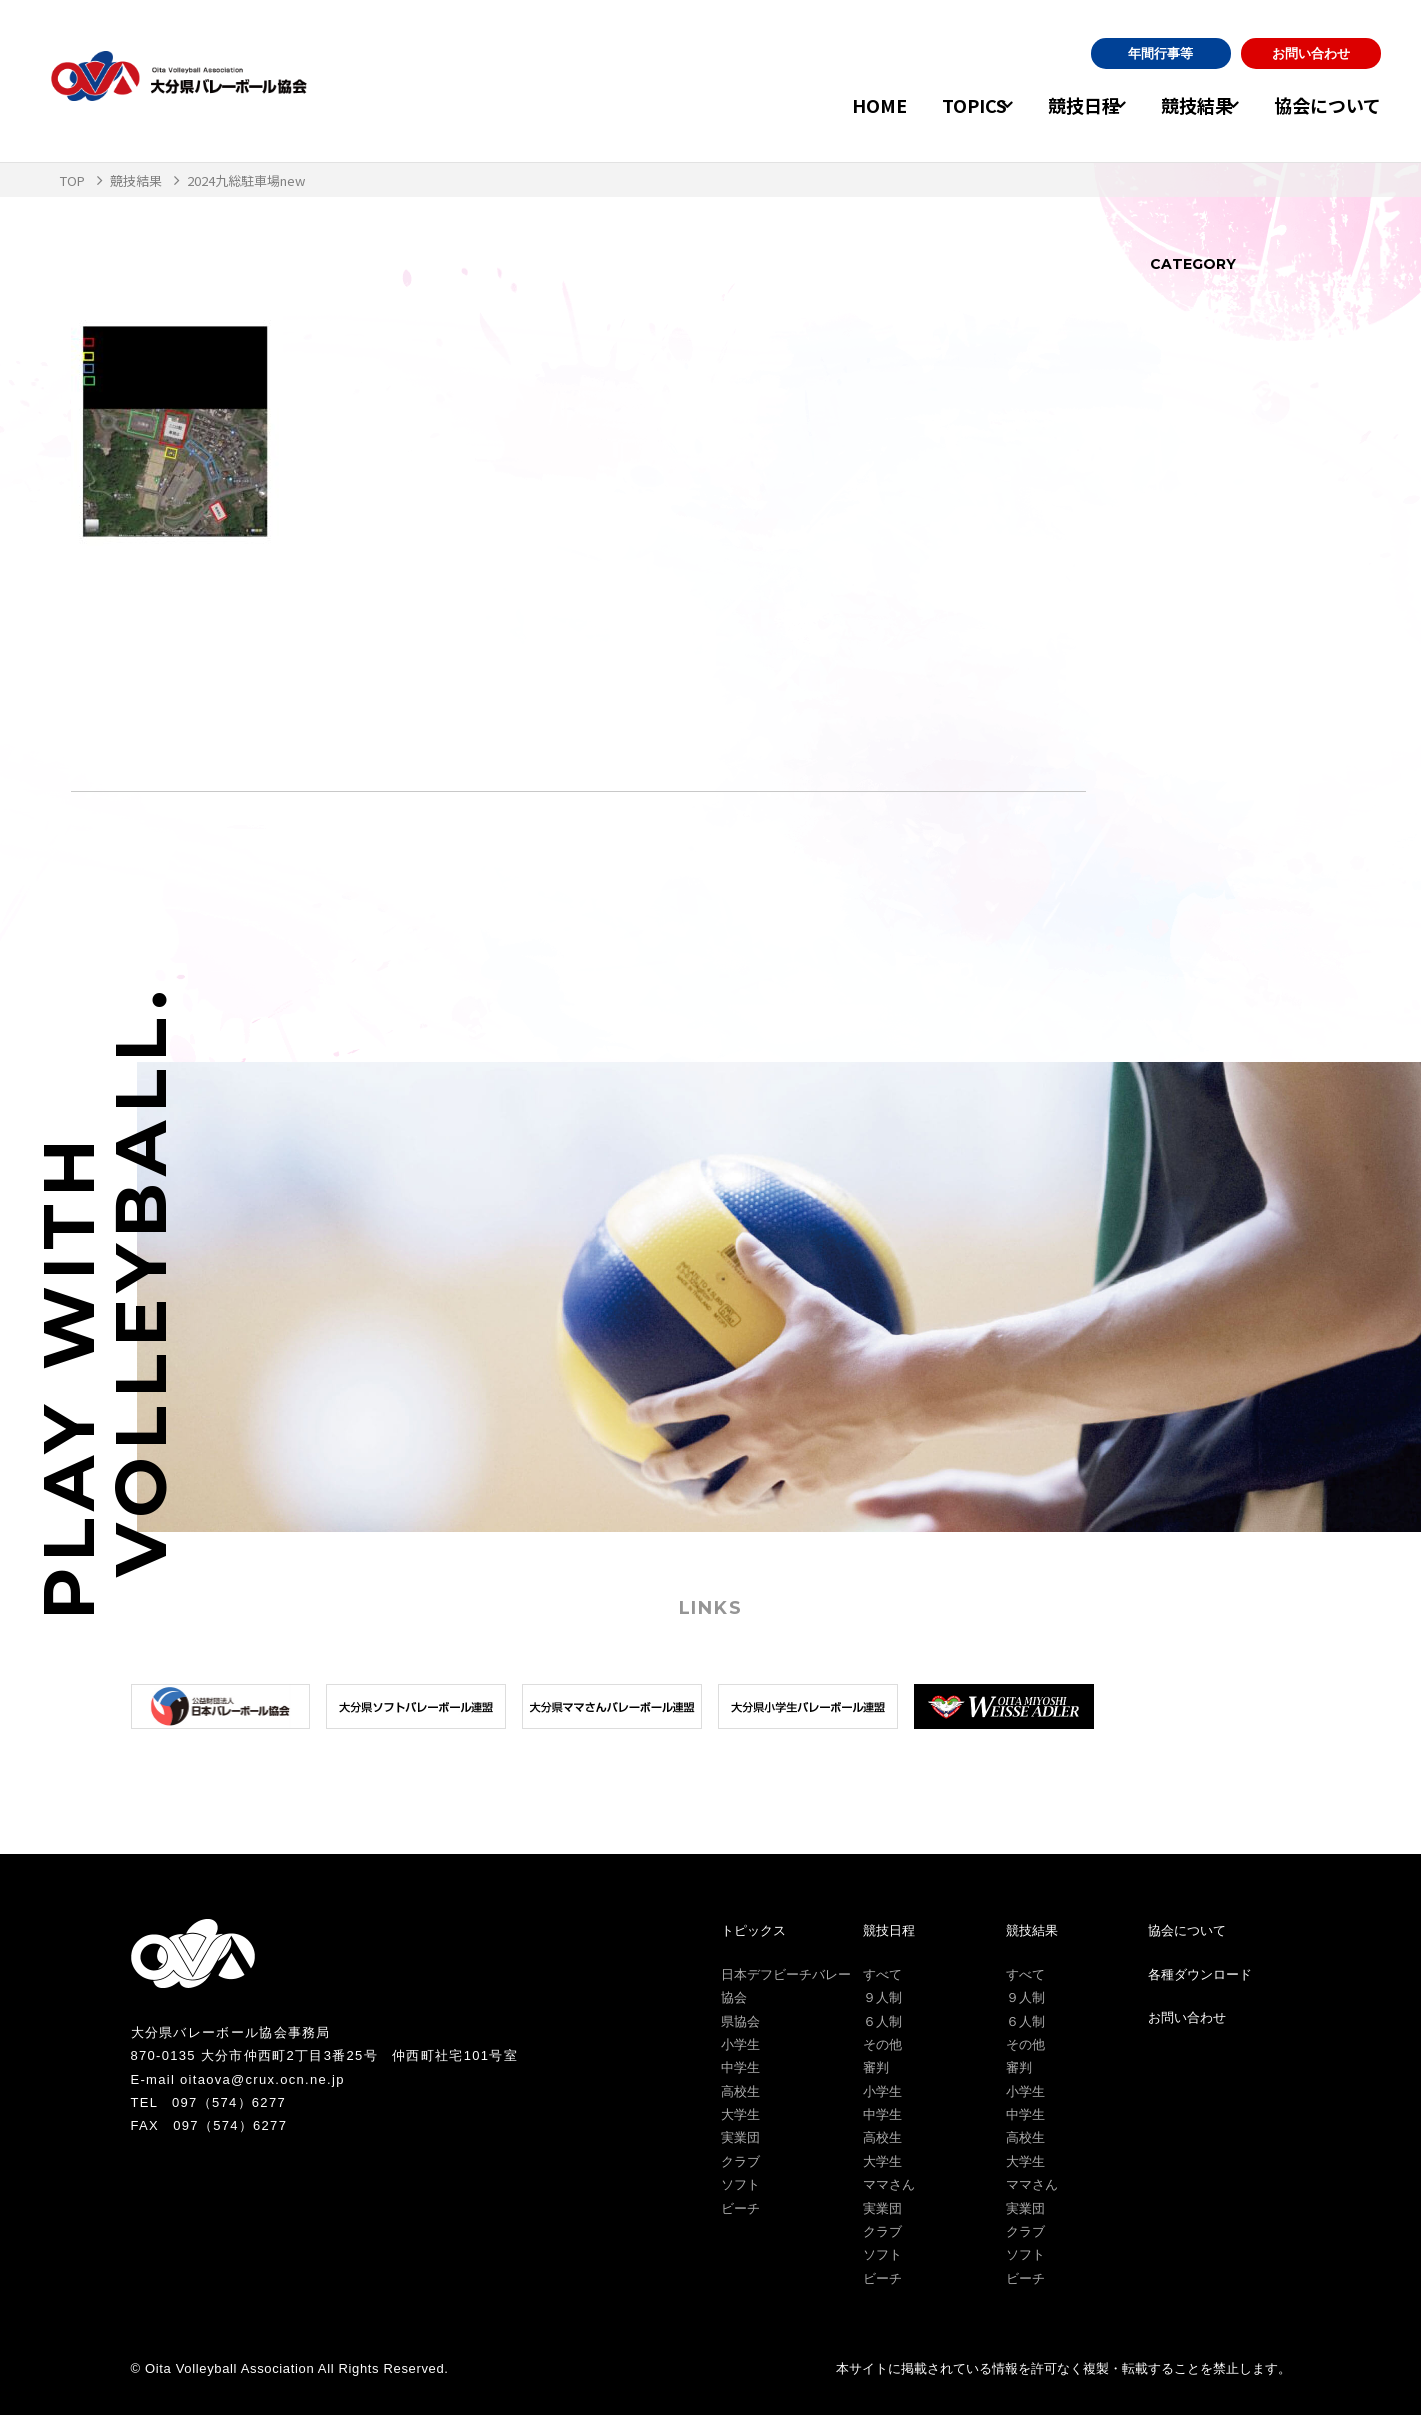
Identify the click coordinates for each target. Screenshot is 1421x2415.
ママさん (889, 2184)
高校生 (740, 2091)
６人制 (882, 2021)
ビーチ (740, 2208)
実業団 (740, 2137)
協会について (1327, 105)
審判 (876, 2067)
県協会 (740, 2021)
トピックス (753, 1930)
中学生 (740, 2067)
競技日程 (1050, 105)
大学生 (740, 2114)
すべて (882, 1974)
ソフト (740, 2184)
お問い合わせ (1311, 53)
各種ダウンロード (1200, 1974)
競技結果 (1180, 105)
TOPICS (923, 105)
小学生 (740, 2044)
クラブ (740, 2161)
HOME (828, 105)
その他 (882, 2044)
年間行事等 (1160, 53)
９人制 (882, 1997)
